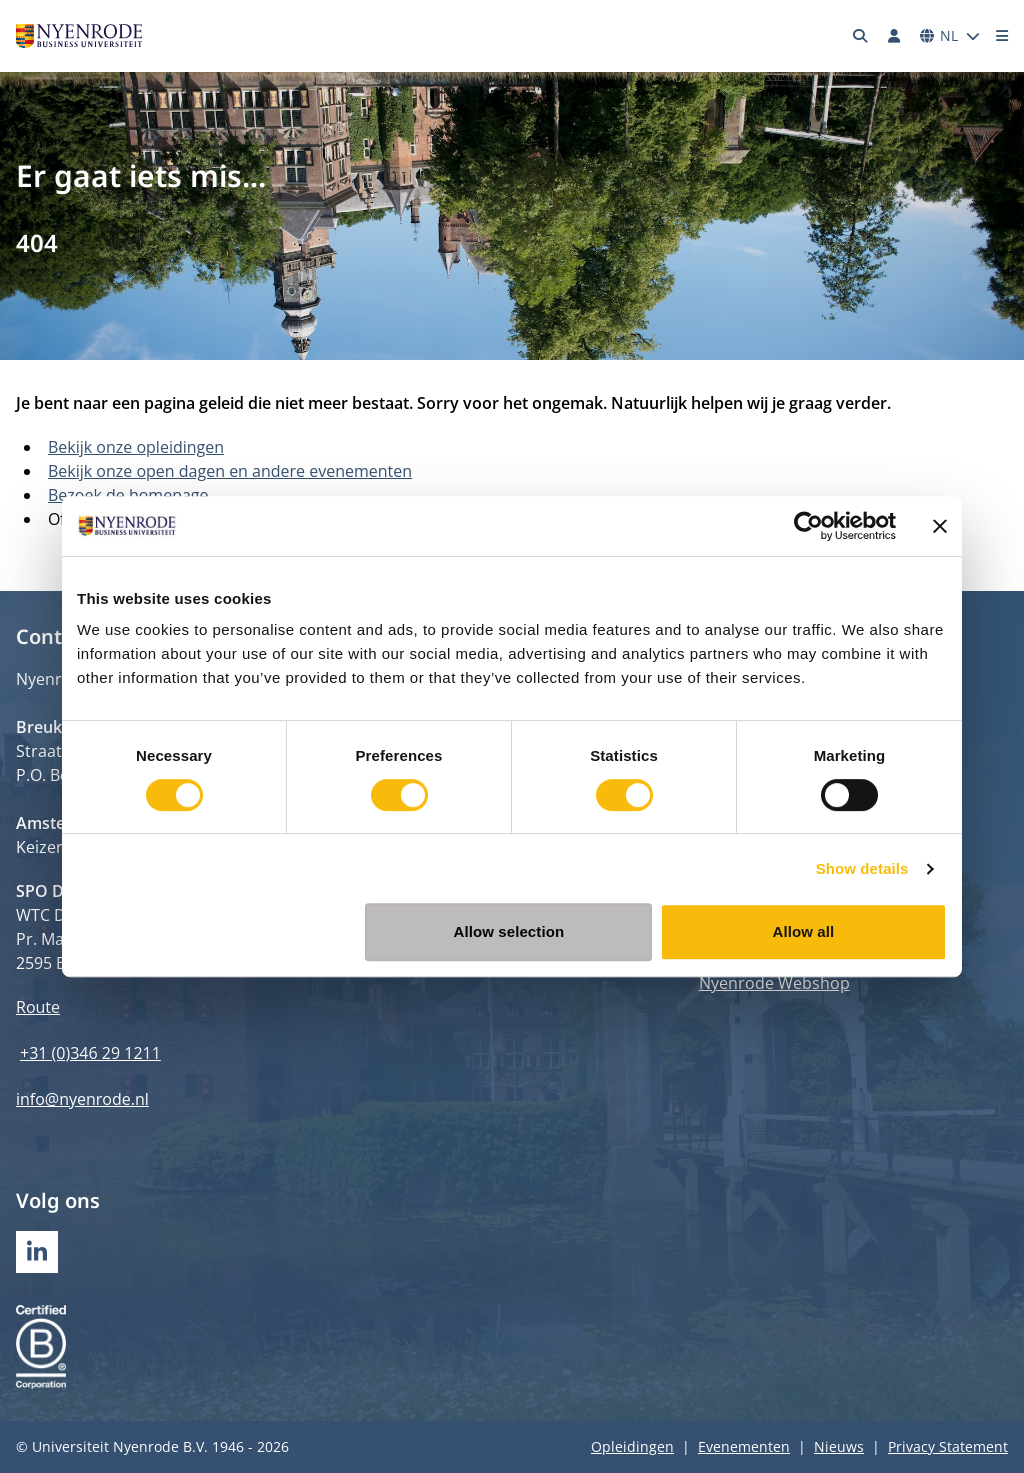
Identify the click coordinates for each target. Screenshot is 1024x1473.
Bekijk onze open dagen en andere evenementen (230, 471)
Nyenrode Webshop (774, 983)
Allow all (804, 931)
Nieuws (839, 1446)
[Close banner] (940, 526)
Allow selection (509, 931)
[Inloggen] (894, 36)
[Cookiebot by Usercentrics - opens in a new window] (808, 526)
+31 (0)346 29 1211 (90, 1053)
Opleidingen (632, 1446)
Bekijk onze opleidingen (136, 447)
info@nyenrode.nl (82, 1099)
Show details (862, 868)
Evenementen (744, 1446)
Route (38, 1007)
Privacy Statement (948, 1446)
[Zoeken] (861, 36)
